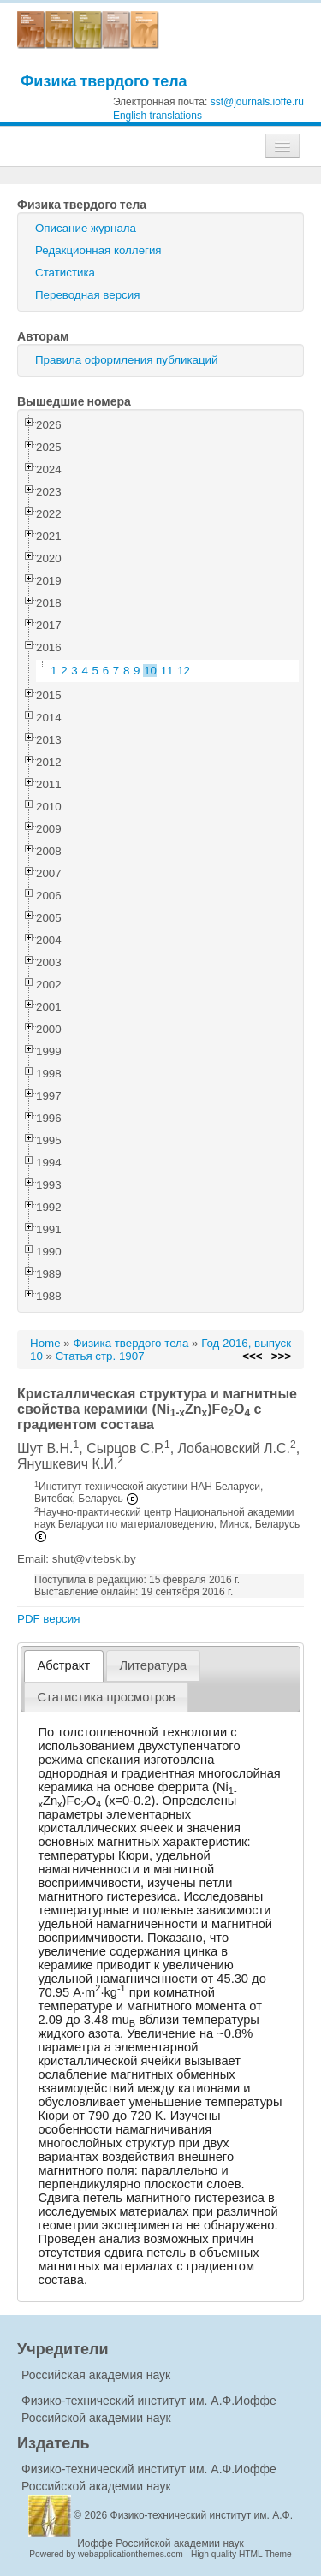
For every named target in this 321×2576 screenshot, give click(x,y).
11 (167, 670)
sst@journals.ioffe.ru (257, 102)
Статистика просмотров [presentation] (106, 1697)
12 (183, 670)
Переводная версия (87, 294)
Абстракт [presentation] (64, 1665)
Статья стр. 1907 (100, 1356)
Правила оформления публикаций (126, 359)
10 (150, 670)
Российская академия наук (95, 2375)
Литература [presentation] (153, 1665)
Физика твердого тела (104, 81)
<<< (252, 1356)
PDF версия (48, 1618)
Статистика (65, 272)
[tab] (64, 1666)
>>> (281, 1356)
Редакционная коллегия (98, 250)
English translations (157, 116)
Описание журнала (85, 228)
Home (45, 1343)
